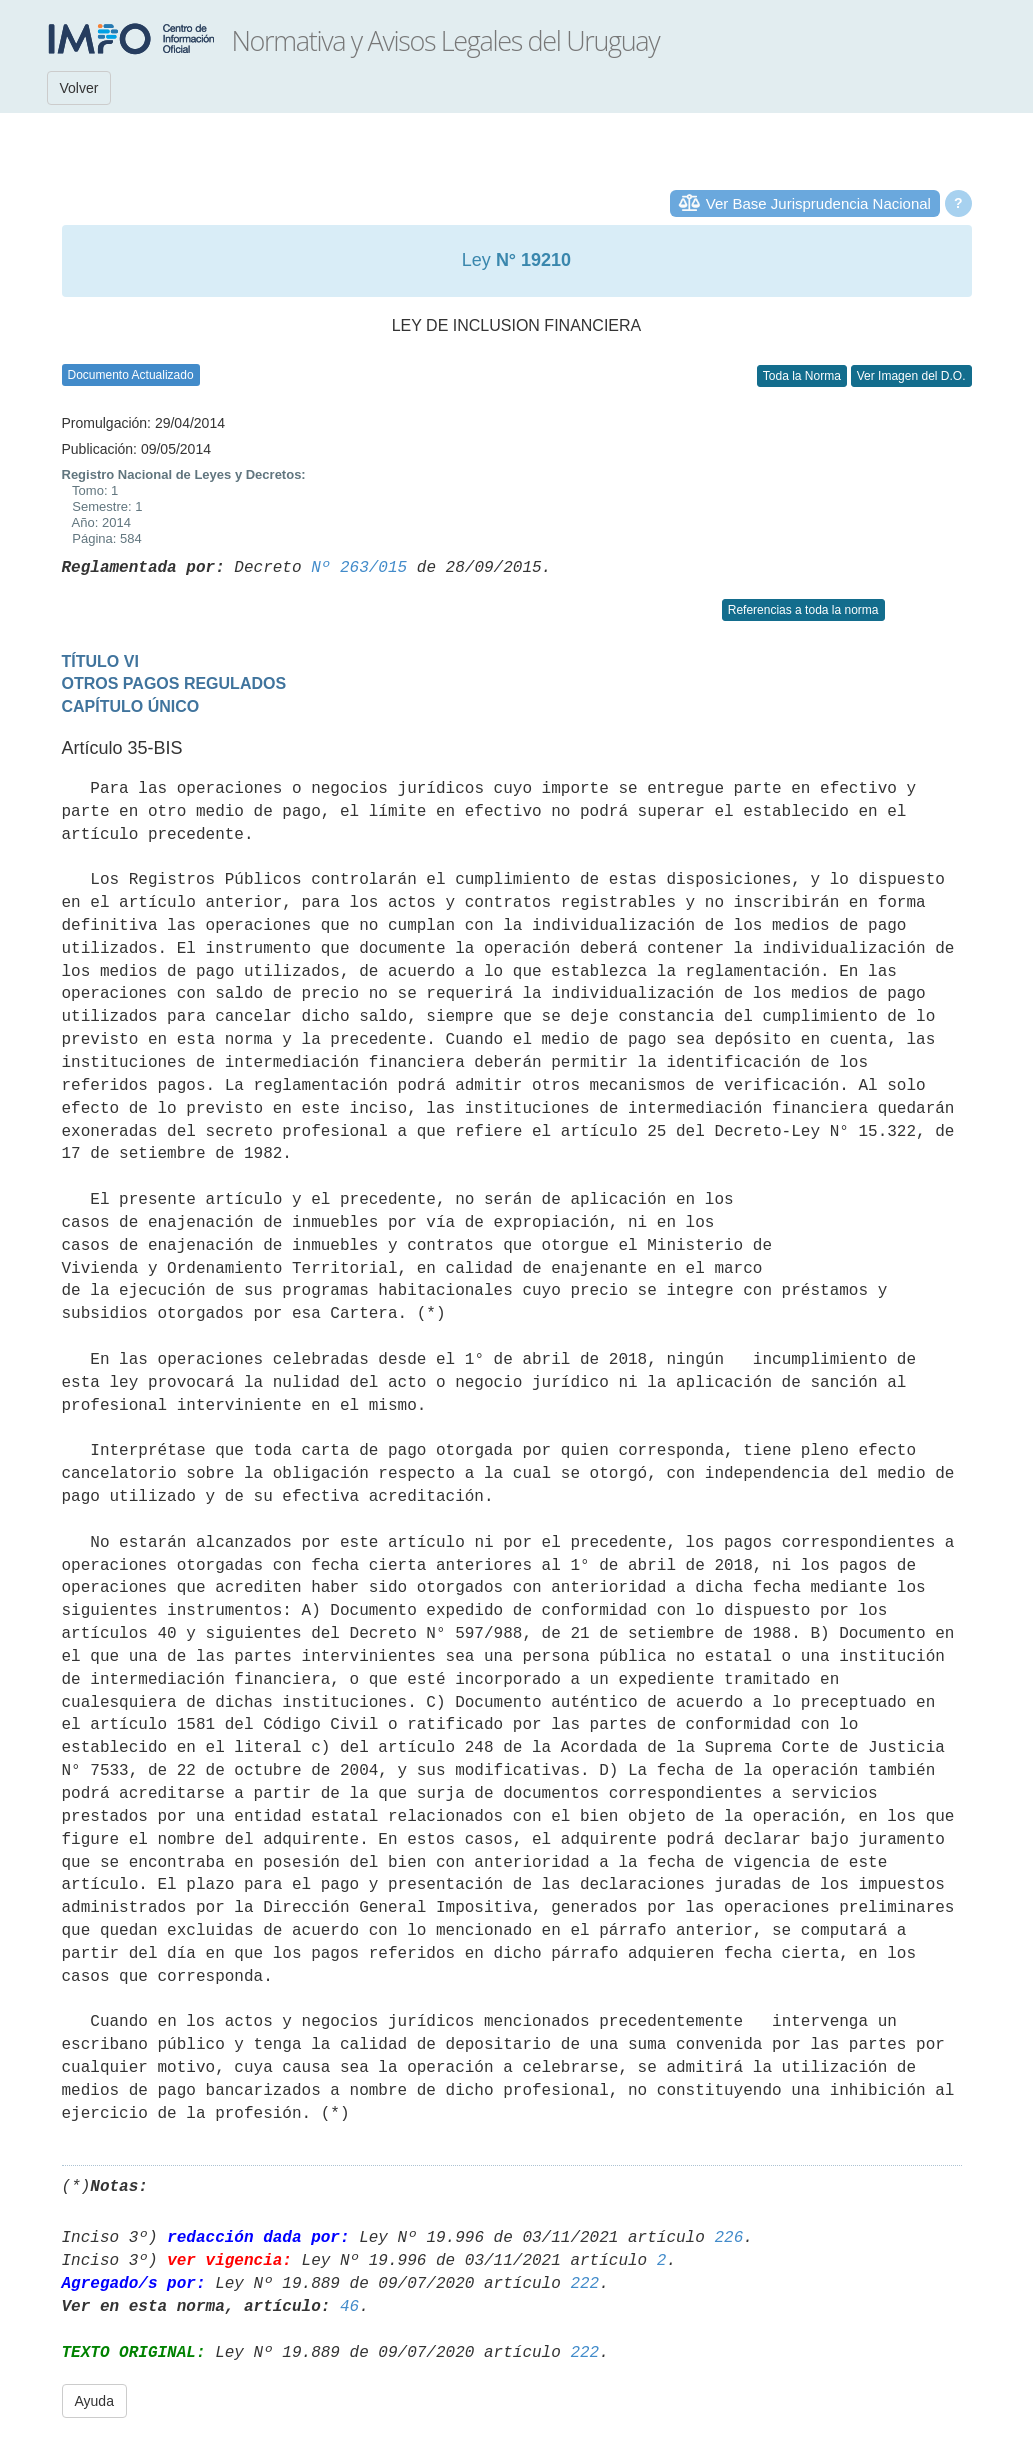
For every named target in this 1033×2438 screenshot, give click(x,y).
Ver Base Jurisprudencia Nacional (818, 203)
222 (584, 2284)
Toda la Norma (802, 376)
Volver (79, 88)
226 (728, 2238)
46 (349, 2307)
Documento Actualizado (131, 375)
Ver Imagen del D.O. (911, 376)
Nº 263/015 (359, 568)
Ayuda (94, 2401)
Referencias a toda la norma (803, 610)
